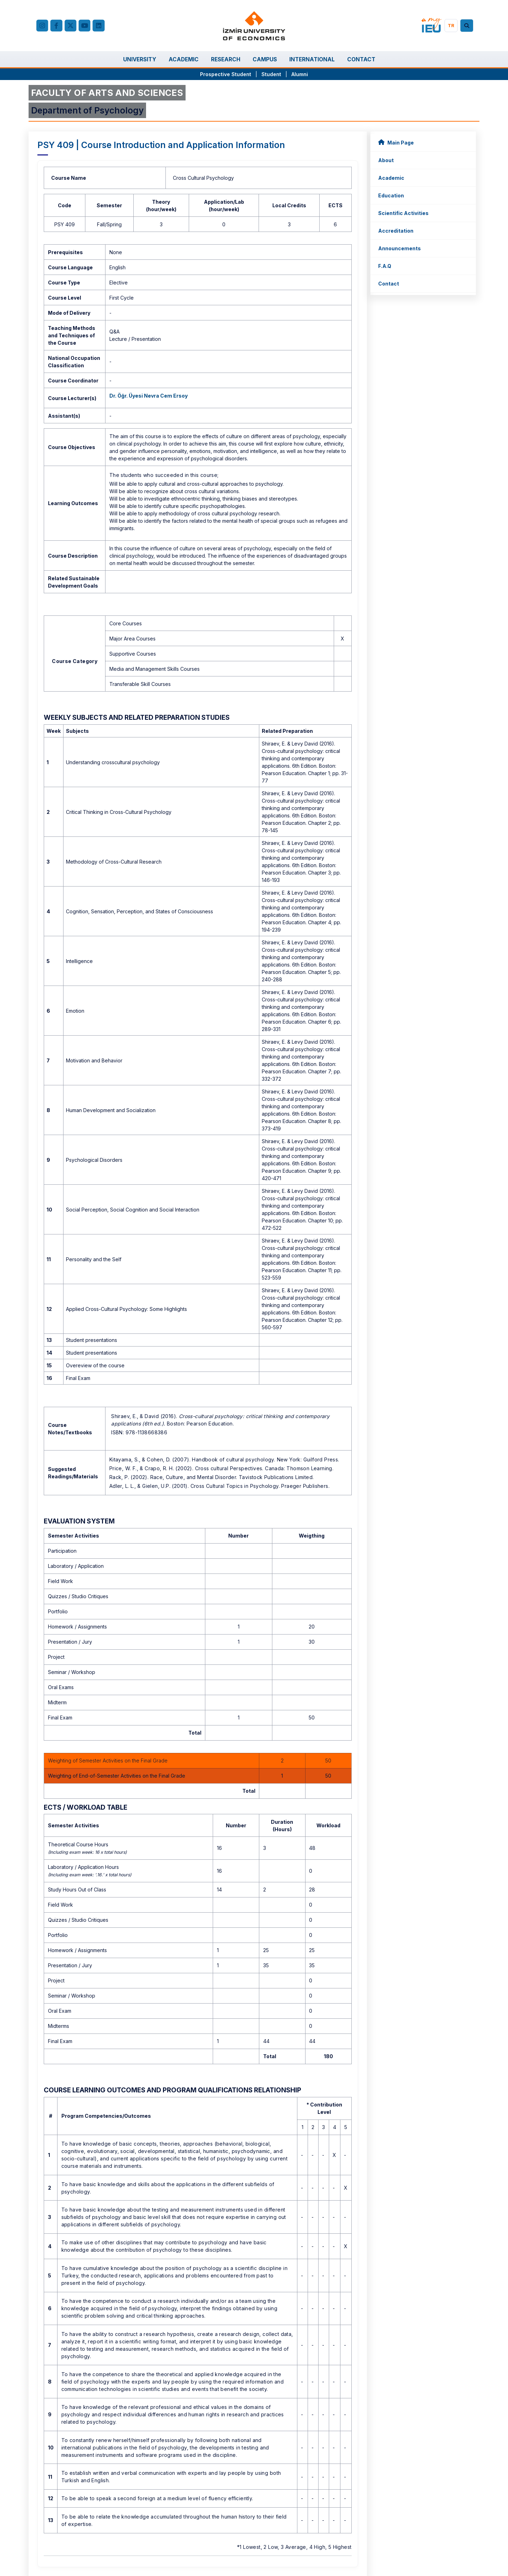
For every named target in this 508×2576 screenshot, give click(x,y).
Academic (391, 178)
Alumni (299, 74)
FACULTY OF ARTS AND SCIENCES (107, 92)
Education (391, 195)
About (386, 160)
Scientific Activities (403, 213)
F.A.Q (384, 266)
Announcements (399, 248)
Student (272, 74)
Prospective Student (225, 74)
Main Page (396, 142)
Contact (388, 284)
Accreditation (395, 231)
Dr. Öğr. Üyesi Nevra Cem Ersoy (148, 396)
